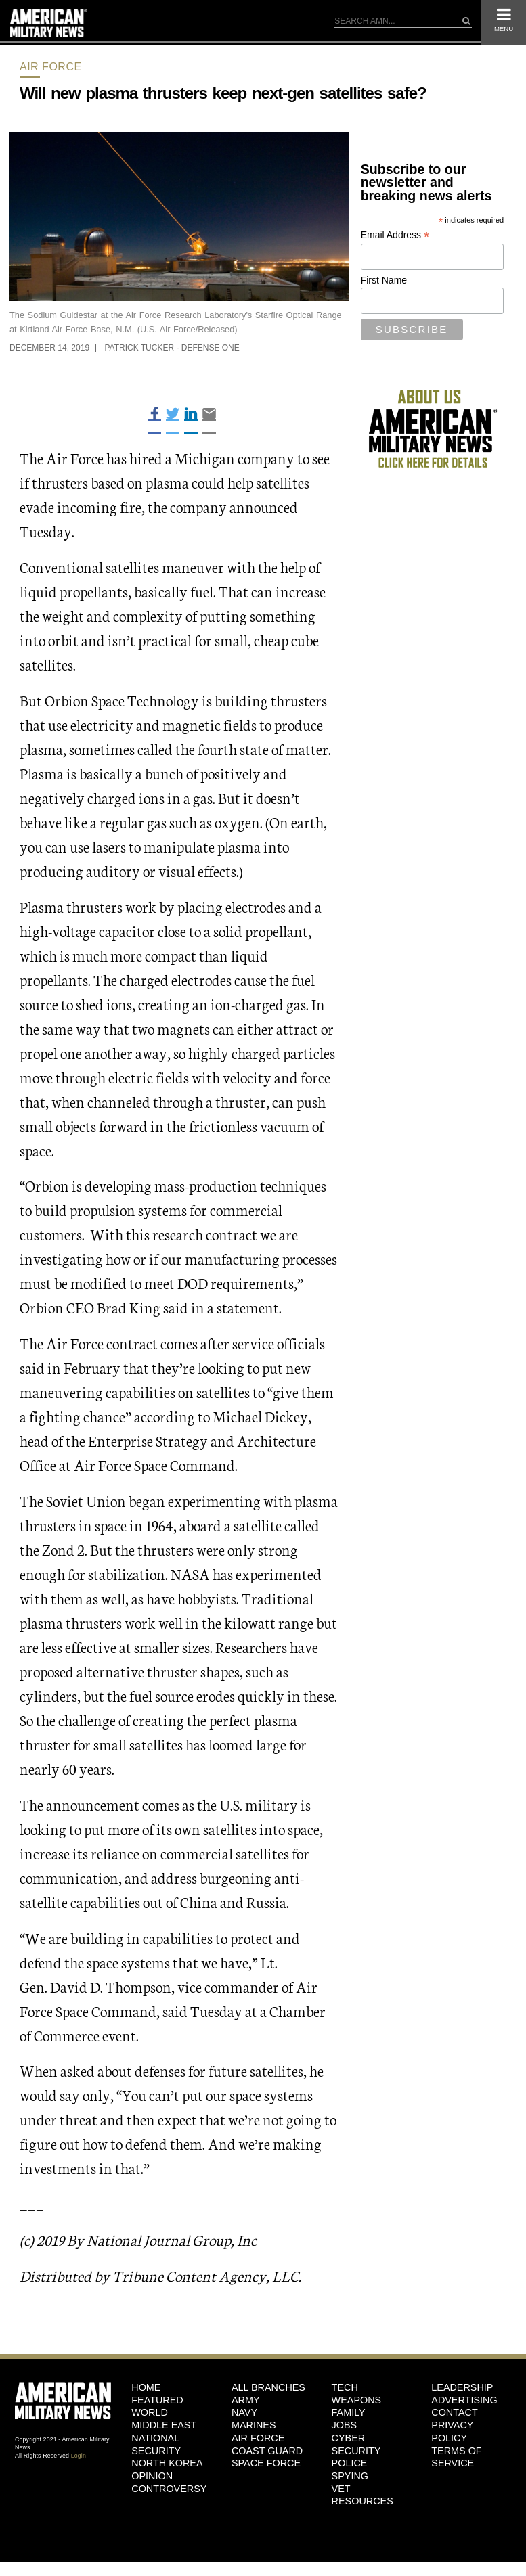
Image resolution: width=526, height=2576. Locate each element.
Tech (345, 2387)
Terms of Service (456, 2457)
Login (78, 2455)
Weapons (357, 2400)
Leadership (462, 2387)
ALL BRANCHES (268, 2387)
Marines (254, 2425)
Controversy (168, 2488)
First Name (384, 280)
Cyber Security (356, 2444)
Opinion (152, 2475)
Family (349, 2412)
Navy (244, 2412)
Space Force (266, 2463)
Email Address (395, 235)
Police (350, 2463)
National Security (156, 2444)
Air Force (51, 66)
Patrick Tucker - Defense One (171, 348)
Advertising (464, 2400)
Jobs (344, 2425)
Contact (454, 2412)
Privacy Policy (452, 2431)
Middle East (163, 2425)
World (149, 2412)
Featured (157, 2400)
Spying (350, 2475)
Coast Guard (267, 2450)
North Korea (166, 2463)
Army (246, 2400)
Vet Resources (362, 2495)
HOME (145, 2387)
